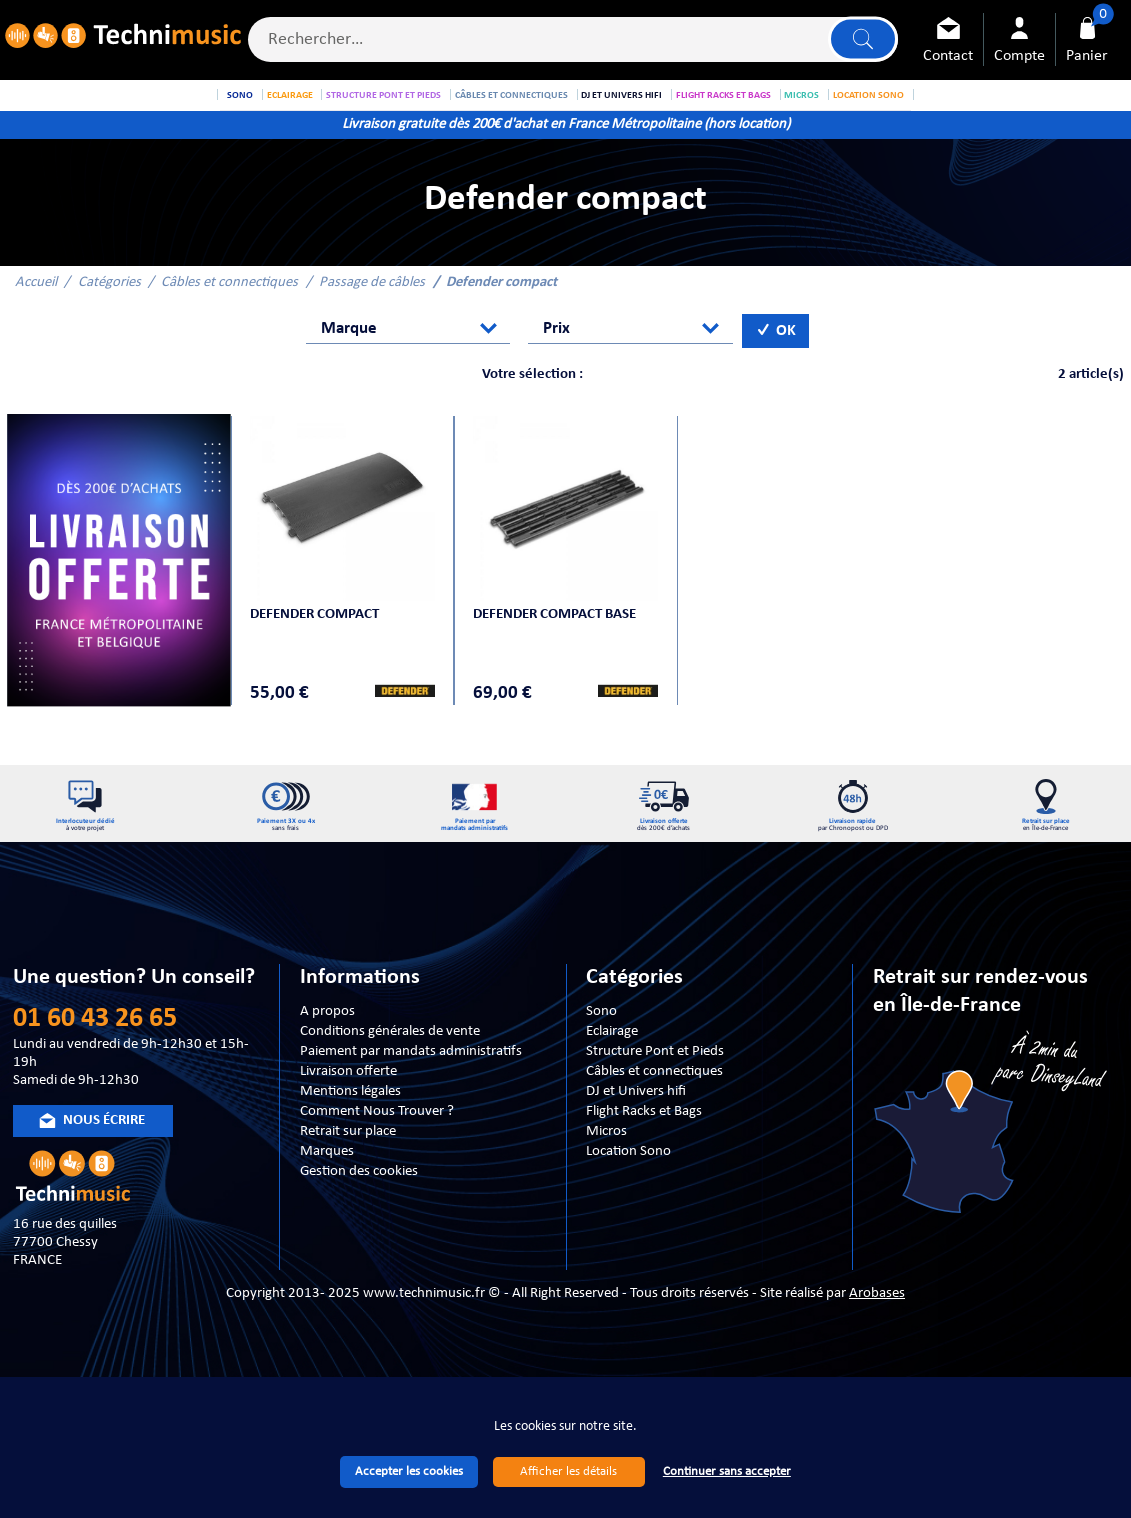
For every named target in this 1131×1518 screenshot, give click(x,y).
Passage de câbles (372, 305)
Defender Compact (317, 631)
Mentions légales (350, 1134)
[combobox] (408, 353)
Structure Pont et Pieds (655, 1094)
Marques (327, 1194)
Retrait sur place (348, 1174)
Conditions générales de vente (390, 1074)
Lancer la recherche (861, 41)
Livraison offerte (348, 1114)
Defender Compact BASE (557, 631)
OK (776, 354)
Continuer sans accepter (727, 1471)
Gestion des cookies (359, 1214)
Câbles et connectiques (229, 305)
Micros (606, 1174)
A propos (327, 1054)
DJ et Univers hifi (636, 1134)
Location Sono (628, 1194)
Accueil (36, 305)
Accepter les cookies (409, 1471)
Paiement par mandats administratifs (411, 1094)
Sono (601, 1054)
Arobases (877, 1336)
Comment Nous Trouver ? (377, 1154)
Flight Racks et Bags (644, 1154)
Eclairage (612, 1074)
